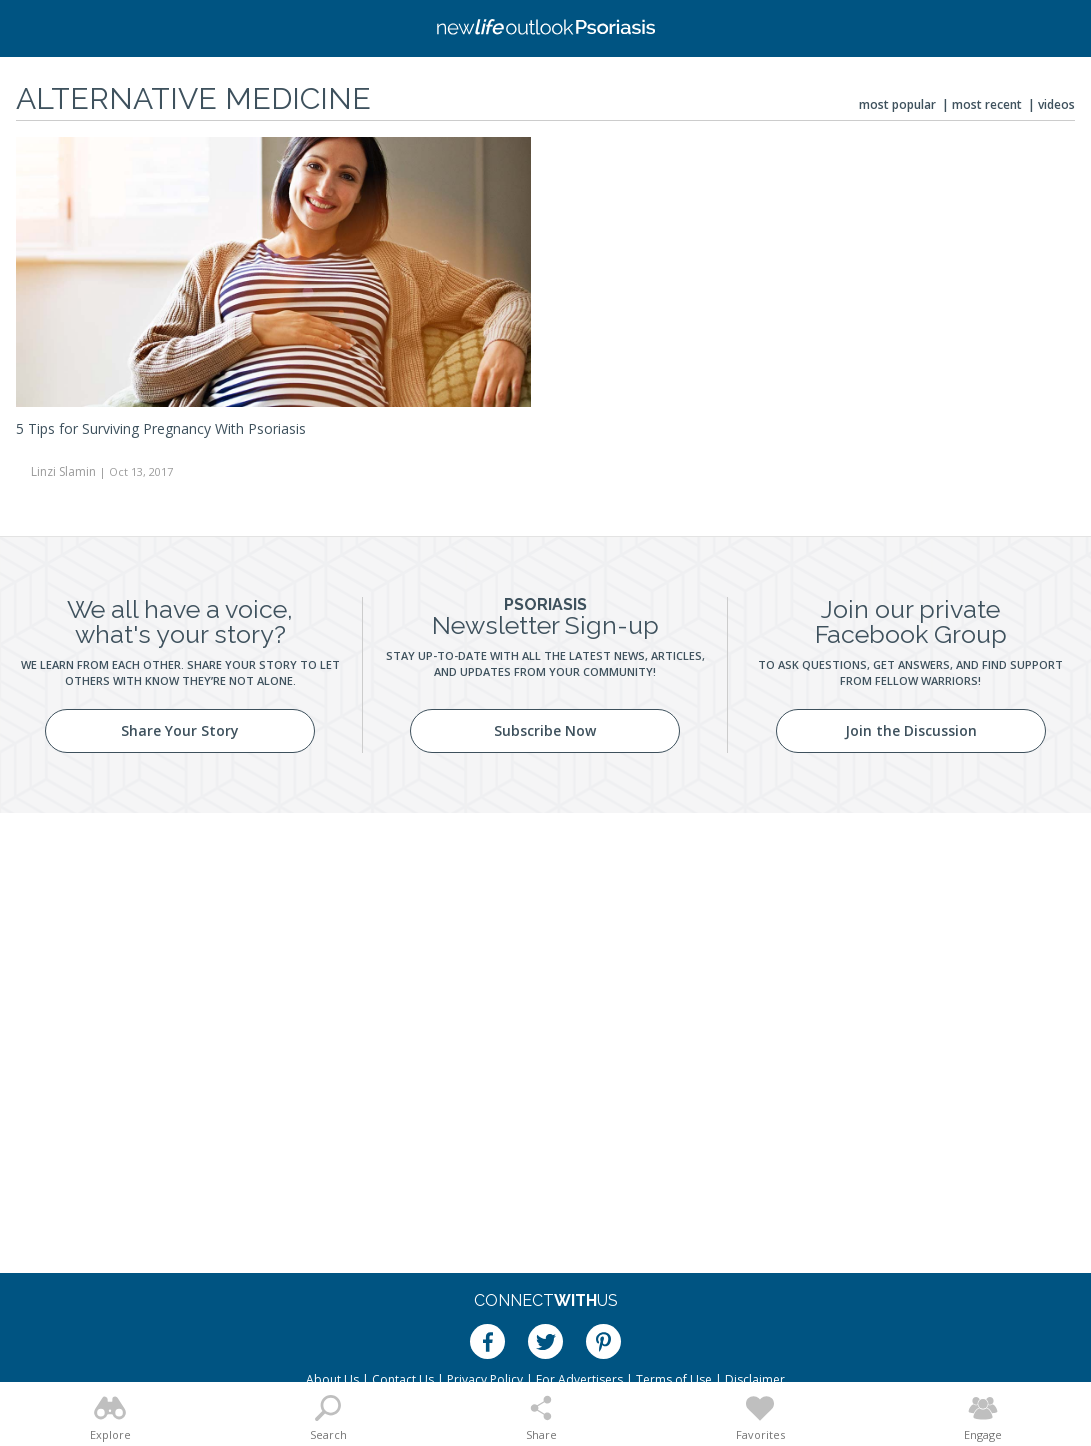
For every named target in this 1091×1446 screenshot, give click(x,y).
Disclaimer (755, 1379)
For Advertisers (579, 1379)
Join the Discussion (911, 730)
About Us (332, 1379)
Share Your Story (180, 730)
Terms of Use (674, 1379)
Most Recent (987, 104)
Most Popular (897, 104)
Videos (1056, 104)
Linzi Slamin (63, 471)
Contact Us (403, 1379)
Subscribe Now (545, 730)
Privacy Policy (485, 1379)
